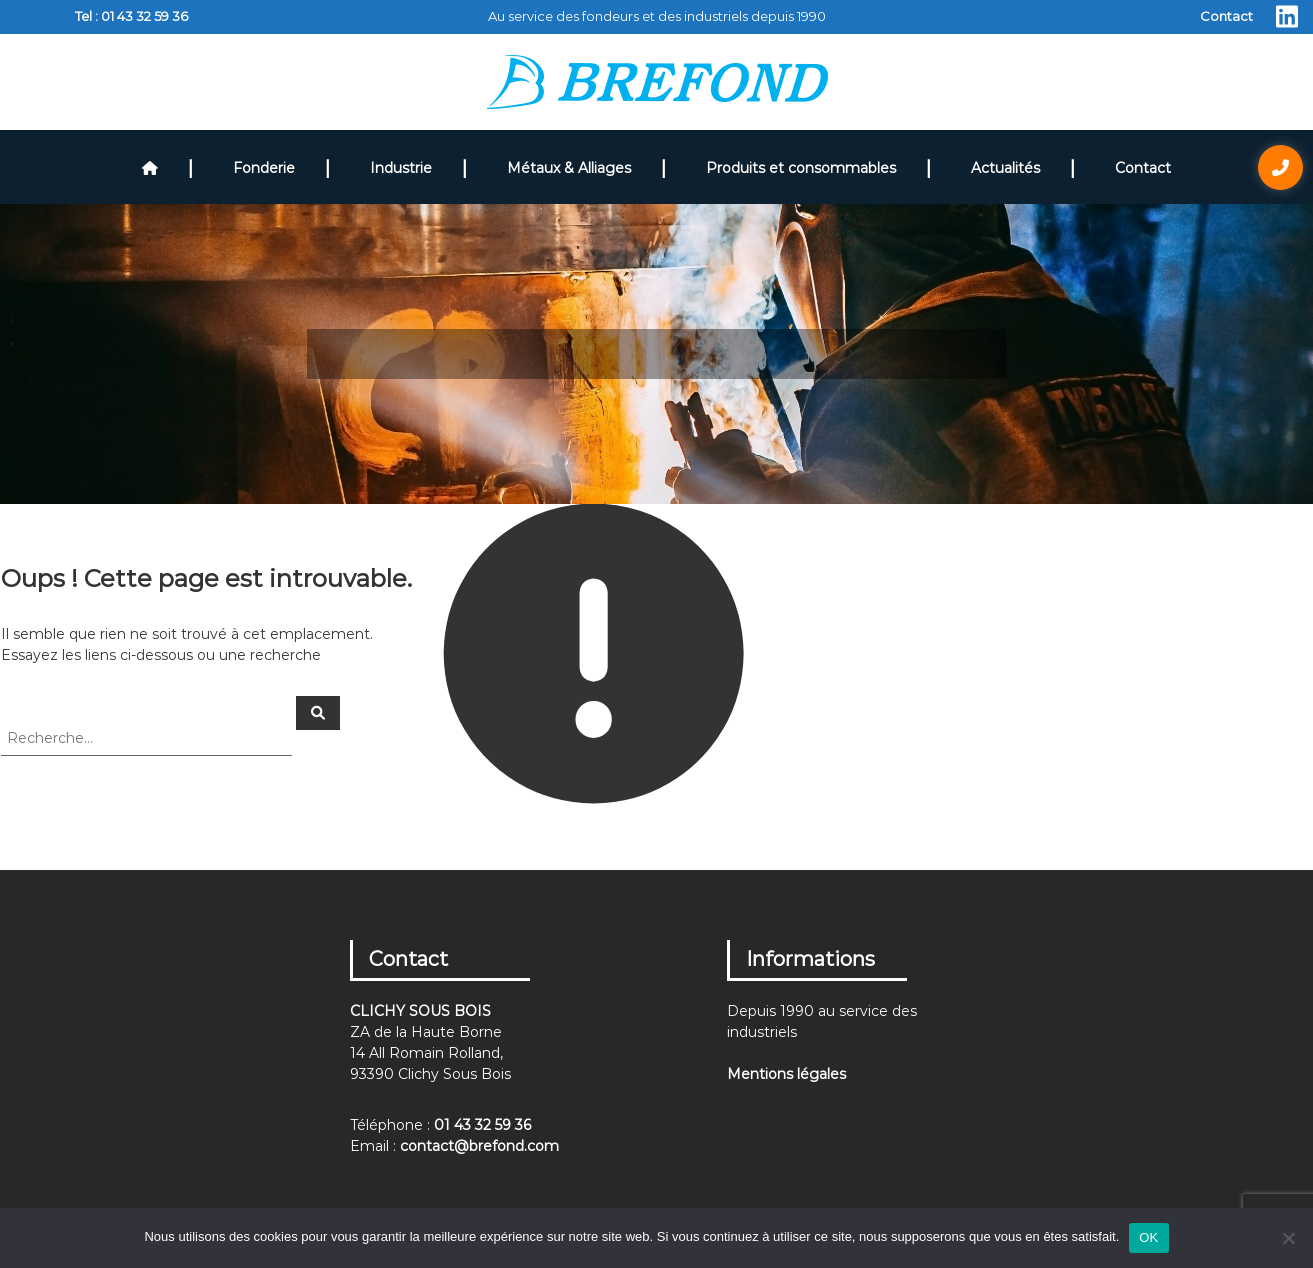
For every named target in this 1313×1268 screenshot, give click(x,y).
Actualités (1005, 168)
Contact (1226, 16)
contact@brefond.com (479, 1146)
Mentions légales (786, 1074)
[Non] (1288, 1238)
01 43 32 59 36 (144, 16)
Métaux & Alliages (569, 168)
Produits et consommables (801, 168)
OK (1148, 1237)
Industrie (401, 168)
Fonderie (264, 168)
